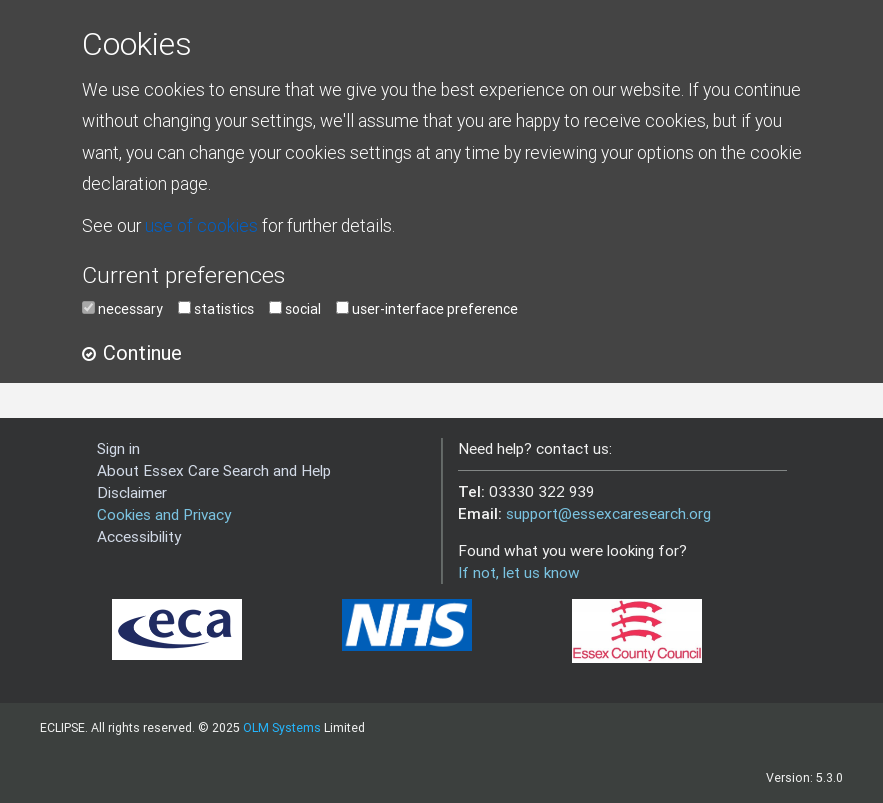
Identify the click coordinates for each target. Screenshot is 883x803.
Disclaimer (132, 492)
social (303, 309)
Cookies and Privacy (164, 514)
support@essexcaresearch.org (608, 513)
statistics (224, 309)
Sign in (118, 448)
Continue (142, 352)
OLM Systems (282, 727)
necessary (130, 309)
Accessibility (139, 536)
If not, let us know (519, 572)
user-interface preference (435, 309)
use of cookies (201, 225)
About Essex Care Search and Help (214, 470)
